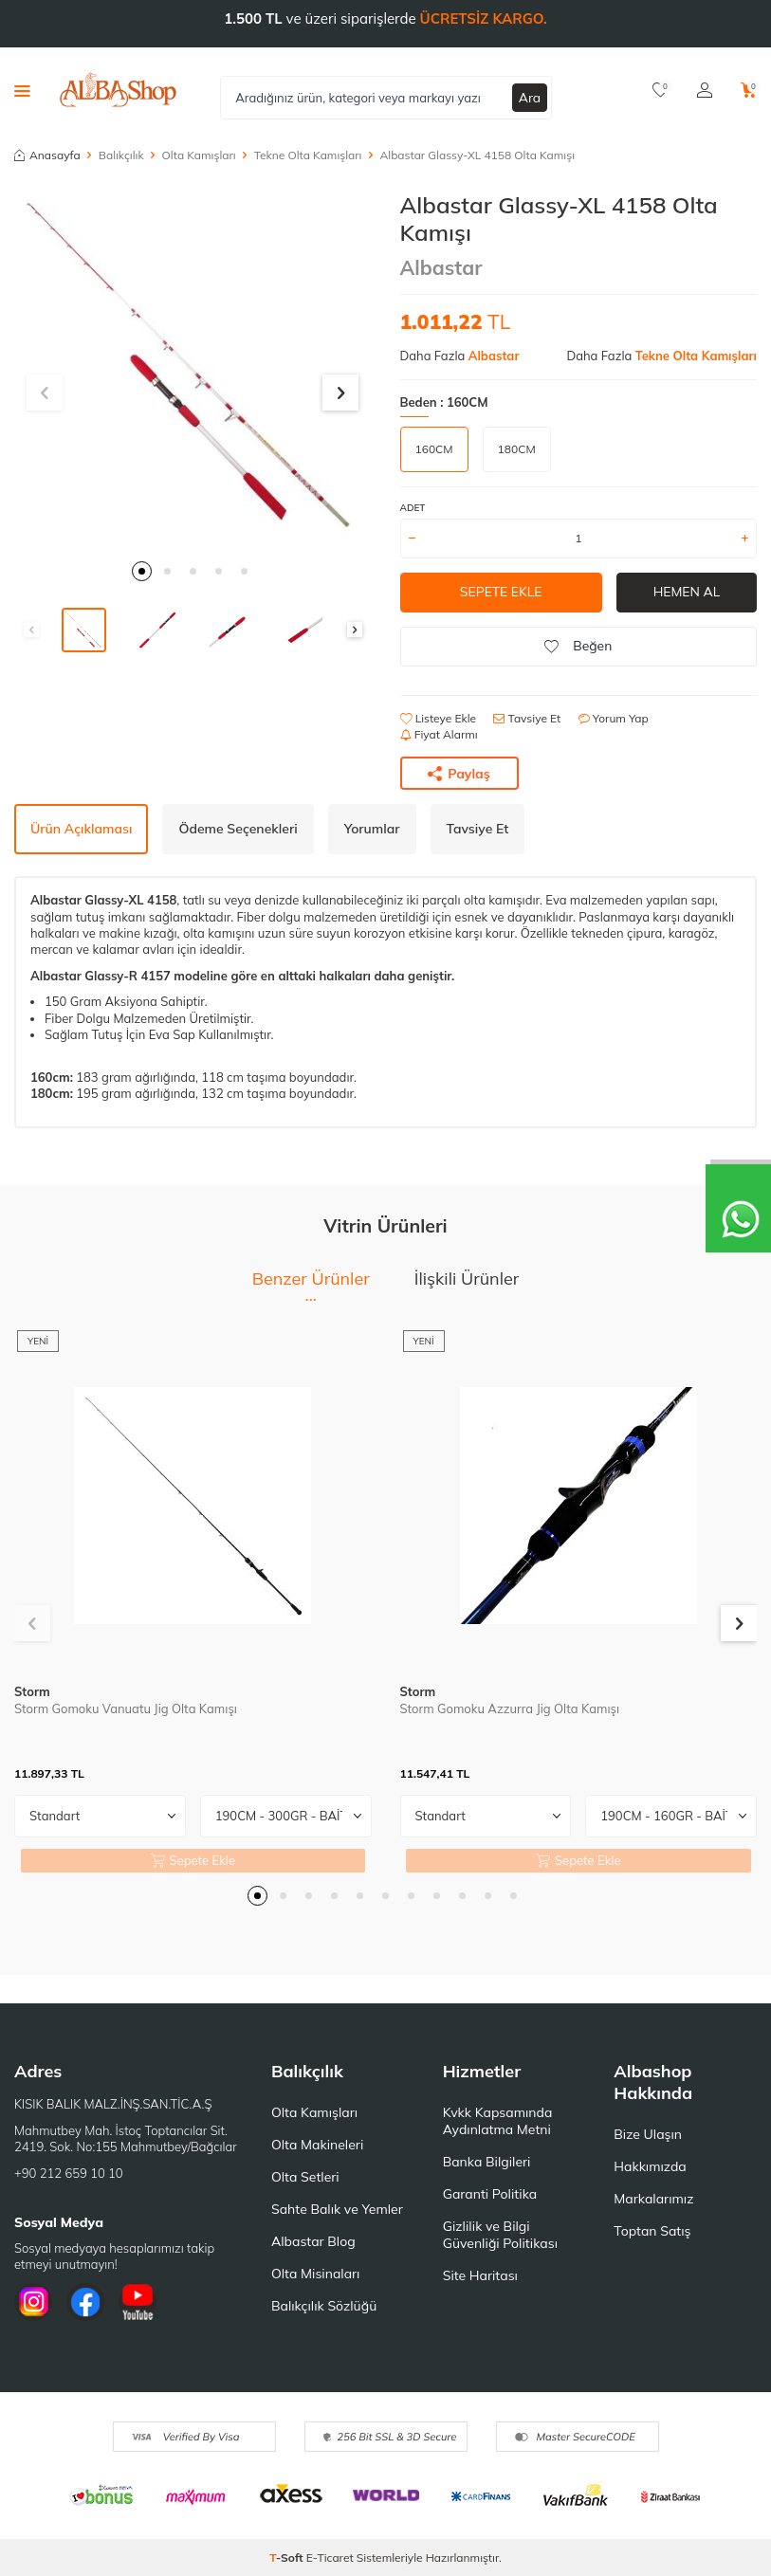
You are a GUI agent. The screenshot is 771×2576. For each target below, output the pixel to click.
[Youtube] (137, 2302)
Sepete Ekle (500, 591)
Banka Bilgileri (487, 2161)
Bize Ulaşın (648, 2134)
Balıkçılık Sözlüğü (323, 2305)
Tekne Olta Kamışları (308, 155)
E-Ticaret (330, 2557)
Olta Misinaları (315, 2273)
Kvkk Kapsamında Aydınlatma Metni (498, 2121)
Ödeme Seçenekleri (237, 828)
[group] (193, 370)
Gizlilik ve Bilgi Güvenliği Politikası (500, 2235)
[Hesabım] (704, 90)
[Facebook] (85, 2302)
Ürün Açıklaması (81, 828)
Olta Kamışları (199, 155)
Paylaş (459, 773)
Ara (530, 96)
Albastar (441, 267)
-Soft (287, 2557)
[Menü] (22, 90)
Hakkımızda (650, 2166)
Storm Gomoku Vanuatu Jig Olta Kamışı (125, 1708)
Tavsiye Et (526, 718)
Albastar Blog (313, 2241)
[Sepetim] (749, 90)
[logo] (118, 90)
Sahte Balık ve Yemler (337, 2209)
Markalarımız (653, 2198)
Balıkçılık (121, 155)
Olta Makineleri (317, 2144)
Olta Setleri (305, 2176)
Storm (32, 1691)
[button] (141, 571)
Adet (413, 508)
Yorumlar (372, 828)
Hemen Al (686, 591)
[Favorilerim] (660, 90)
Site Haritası (480, 2275)
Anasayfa (47, 155)
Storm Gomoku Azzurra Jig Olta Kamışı (510, 1708)
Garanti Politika (490, 2193)
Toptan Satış (652, 2230)
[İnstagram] (33, 2302)
